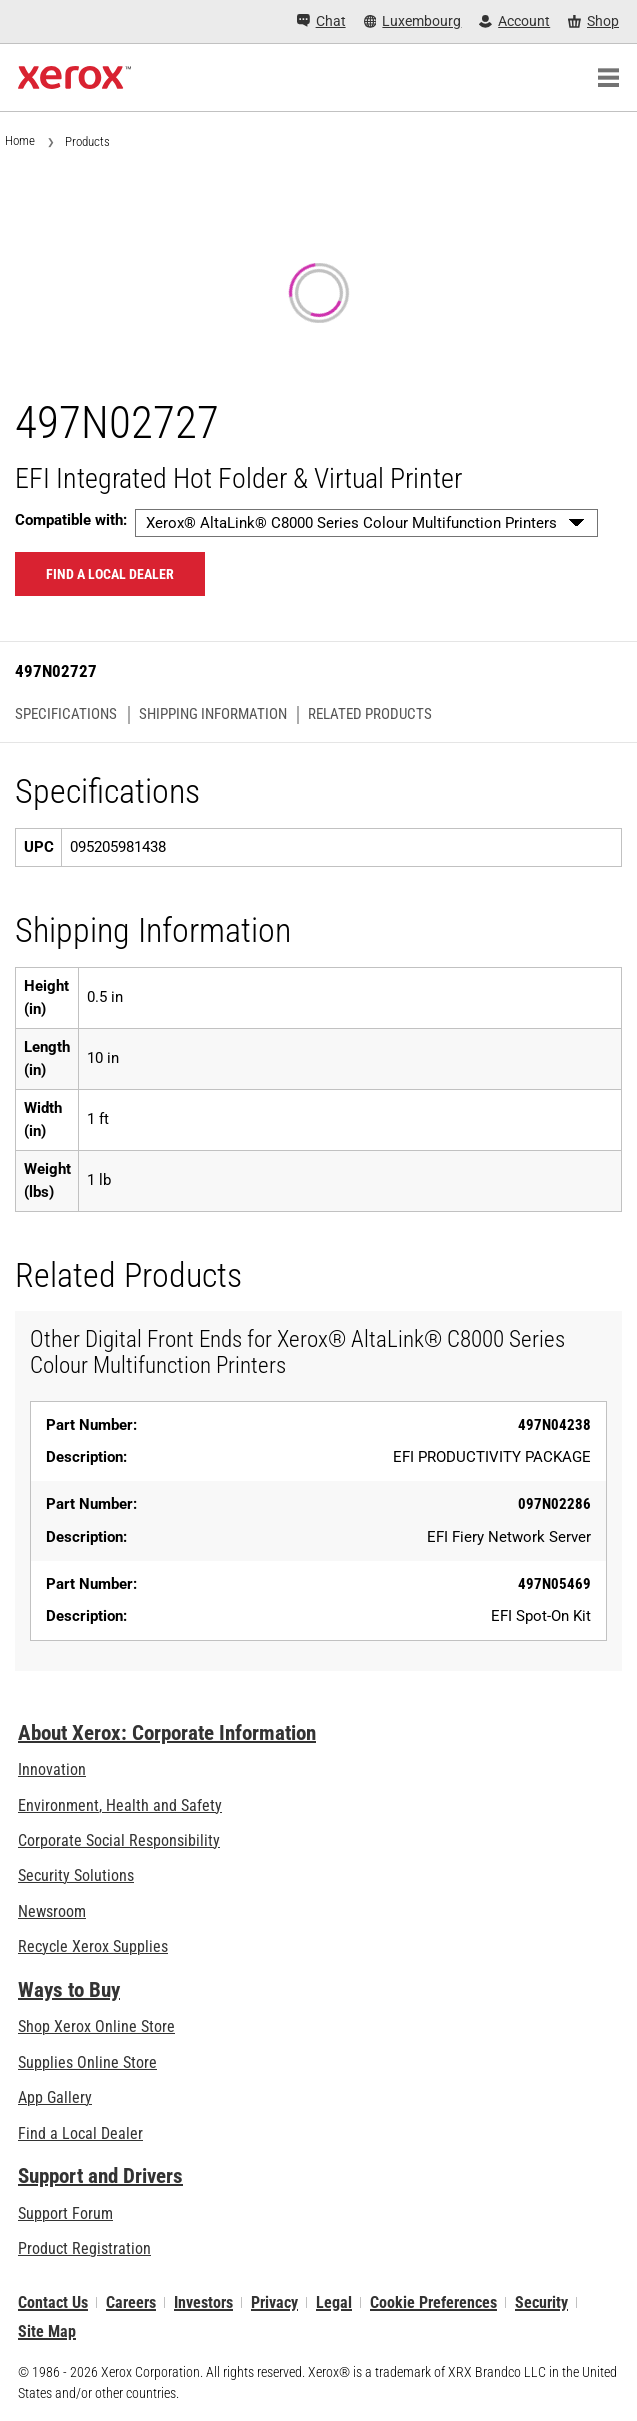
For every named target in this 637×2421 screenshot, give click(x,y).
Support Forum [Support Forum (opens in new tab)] (65, 2213)
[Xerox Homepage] (74, 78)
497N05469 (554, 1584)
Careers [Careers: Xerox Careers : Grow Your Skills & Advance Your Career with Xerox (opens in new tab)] (131, 2302)
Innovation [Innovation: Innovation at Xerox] (52, 1769)
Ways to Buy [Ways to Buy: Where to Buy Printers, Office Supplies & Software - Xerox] (69, 1990)
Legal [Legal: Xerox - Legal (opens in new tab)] (334, 2302)
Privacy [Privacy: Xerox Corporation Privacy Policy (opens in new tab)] (274, 2302)
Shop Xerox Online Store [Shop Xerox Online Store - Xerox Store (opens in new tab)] (96, 2026)
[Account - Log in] (514, 21)
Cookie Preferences (433, 2302)
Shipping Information (213, 714)
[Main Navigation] (608, 78)
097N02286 (554, 1504)
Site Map (47, 2331)
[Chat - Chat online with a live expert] (321, 22)
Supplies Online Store (87, 2062)
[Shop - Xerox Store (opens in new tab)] (593, 21)
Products (87, 141)
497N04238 (554, 1425)
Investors (203, 2302)
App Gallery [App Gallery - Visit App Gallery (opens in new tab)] (55, 2097)
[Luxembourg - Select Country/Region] (413, 21)
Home (20, 140)
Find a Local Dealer (80, 2133)
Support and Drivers (100, 2176)
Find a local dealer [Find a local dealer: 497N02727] (110, 574)
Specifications (66, 714)
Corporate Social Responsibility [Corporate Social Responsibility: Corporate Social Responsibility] (119, 1840)
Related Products (370, 714)
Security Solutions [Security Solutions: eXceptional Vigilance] (76, 1875)
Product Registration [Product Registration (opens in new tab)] (84, 2248)
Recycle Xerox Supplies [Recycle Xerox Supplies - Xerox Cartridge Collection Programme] (93, 1946)
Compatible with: (71, 520)
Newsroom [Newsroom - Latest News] (52, 1911)
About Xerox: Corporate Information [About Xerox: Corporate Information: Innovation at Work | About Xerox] (167, 1733)
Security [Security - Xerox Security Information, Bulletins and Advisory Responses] (541, 2302)
